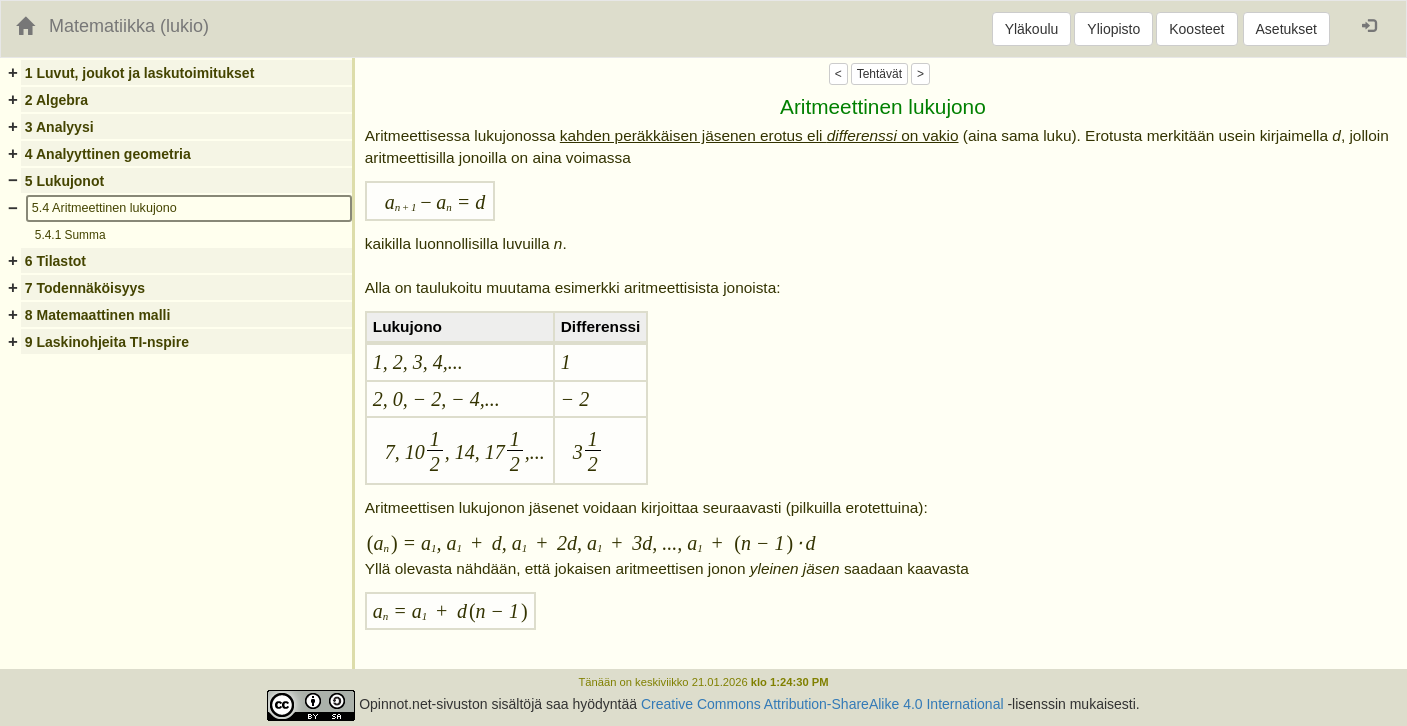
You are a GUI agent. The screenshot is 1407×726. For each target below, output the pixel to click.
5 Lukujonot (64, 181)
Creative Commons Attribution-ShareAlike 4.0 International (822, 705)
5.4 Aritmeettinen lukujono (104, 208)
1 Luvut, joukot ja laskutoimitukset (139, 73)
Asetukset (1286, 29)
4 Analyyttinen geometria (108, 154)
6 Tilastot (55, 261)
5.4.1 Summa (70, 235)
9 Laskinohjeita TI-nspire (107, 342)
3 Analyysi (59, 127)
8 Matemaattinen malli (98, 315)
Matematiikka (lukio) (129, 26)
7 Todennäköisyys (85, 288)
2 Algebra (56, 100)
